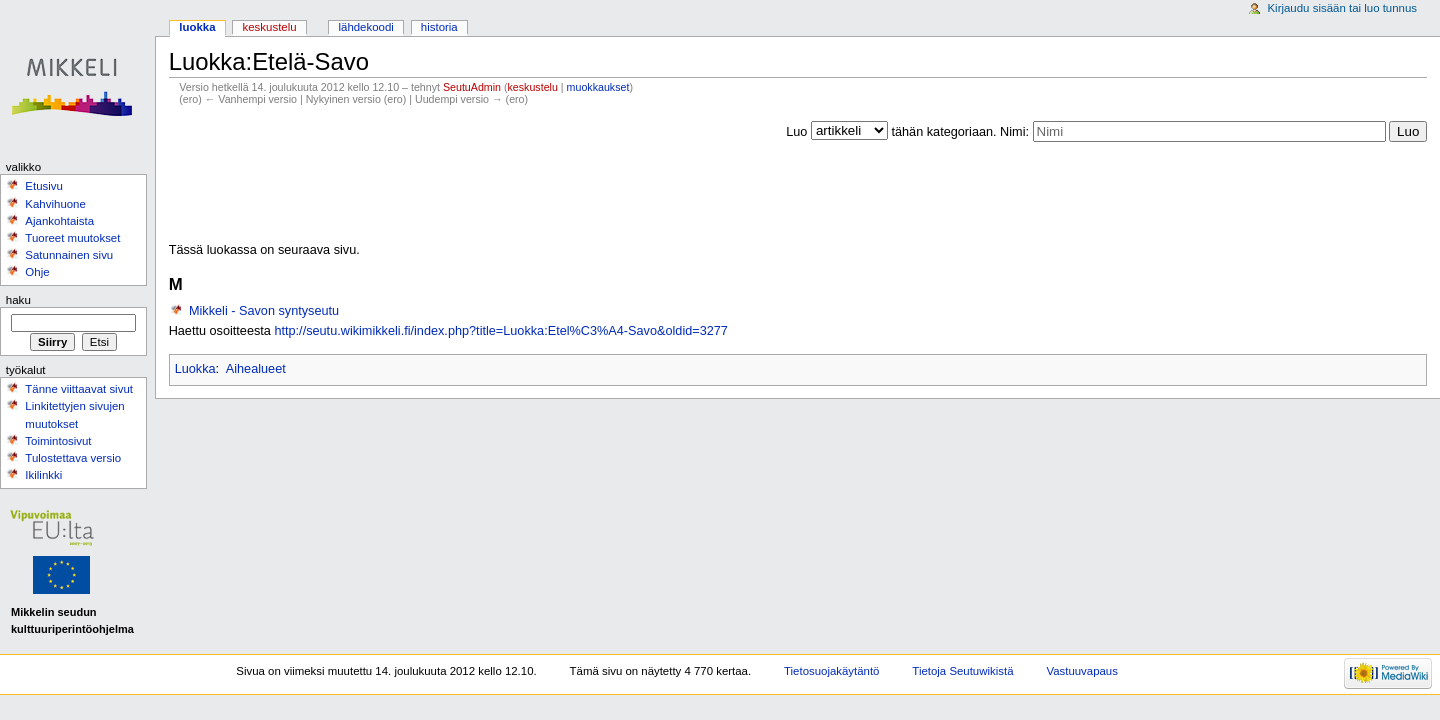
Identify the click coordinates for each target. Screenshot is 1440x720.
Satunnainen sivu (69, 255)
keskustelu (533, 87)
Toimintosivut (58, 441)
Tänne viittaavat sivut (79, 389)
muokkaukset (598, 87)
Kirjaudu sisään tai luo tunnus (1342, 8)
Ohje (37, 272)
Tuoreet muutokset (72, 238)
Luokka (195, 369)
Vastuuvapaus (1082, 671)
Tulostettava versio (73, 458)
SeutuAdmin (472, 87)
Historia (439, 27)
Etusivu (44, 186)
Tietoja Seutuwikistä (962, 671)
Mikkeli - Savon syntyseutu (264, 311)
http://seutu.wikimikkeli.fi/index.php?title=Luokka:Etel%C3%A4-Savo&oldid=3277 (501, 331)
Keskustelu (270, 27)
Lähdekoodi (365, 27)
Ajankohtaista (59, 221)
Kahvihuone (55, 204)
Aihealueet (256, 369)
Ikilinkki (43, 475)
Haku (18, 300)
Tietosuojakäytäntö (831, 671)
